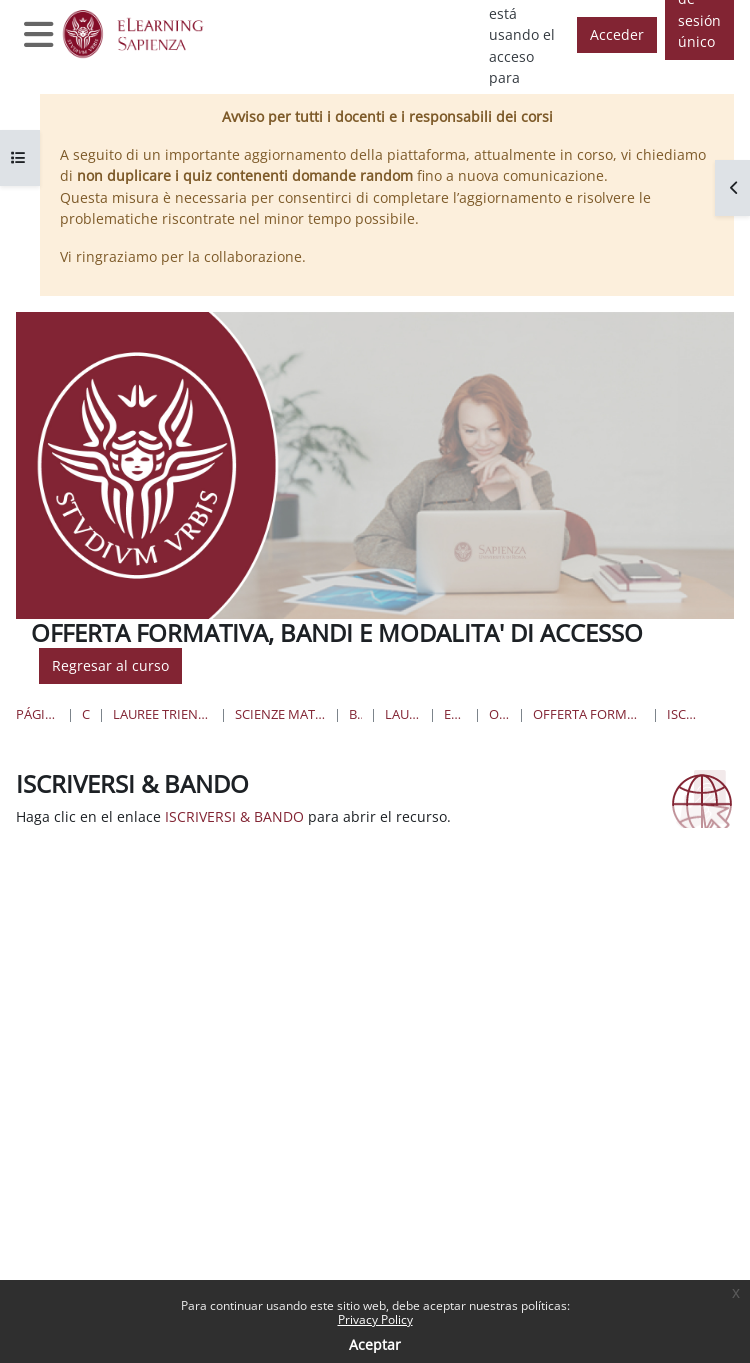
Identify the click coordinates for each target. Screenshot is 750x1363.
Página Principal (37, 714)
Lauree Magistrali (403, 714)
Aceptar (375, 1344)
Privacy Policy (375, 1319)
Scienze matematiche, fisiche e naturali (280, 714)
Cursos (86, 714)
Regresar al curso (110, 665)
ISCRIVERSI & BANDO (685, 714)
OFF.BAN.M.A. (499, 714)
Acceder (617, 34)
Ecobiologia (455, 714)
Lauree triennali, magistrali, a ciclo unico (162, 714)
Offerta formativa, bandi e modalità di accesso (588, 714)
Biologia (355, 714)
